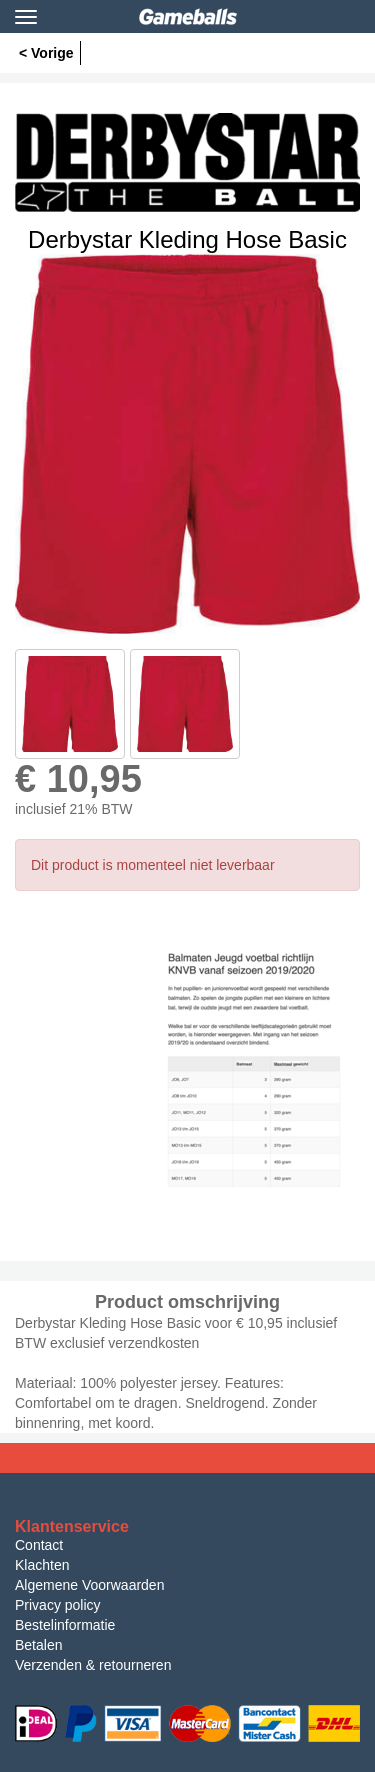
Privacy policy (58, 1605)
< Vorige (46, 53)
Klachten (42, 1565)
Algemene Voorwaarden (89, 1585)
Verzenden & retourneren (93, 1665)
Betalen (38, 1645)
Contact (39, 1545)
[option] (187, 444)
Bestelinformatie (65, 1625)
